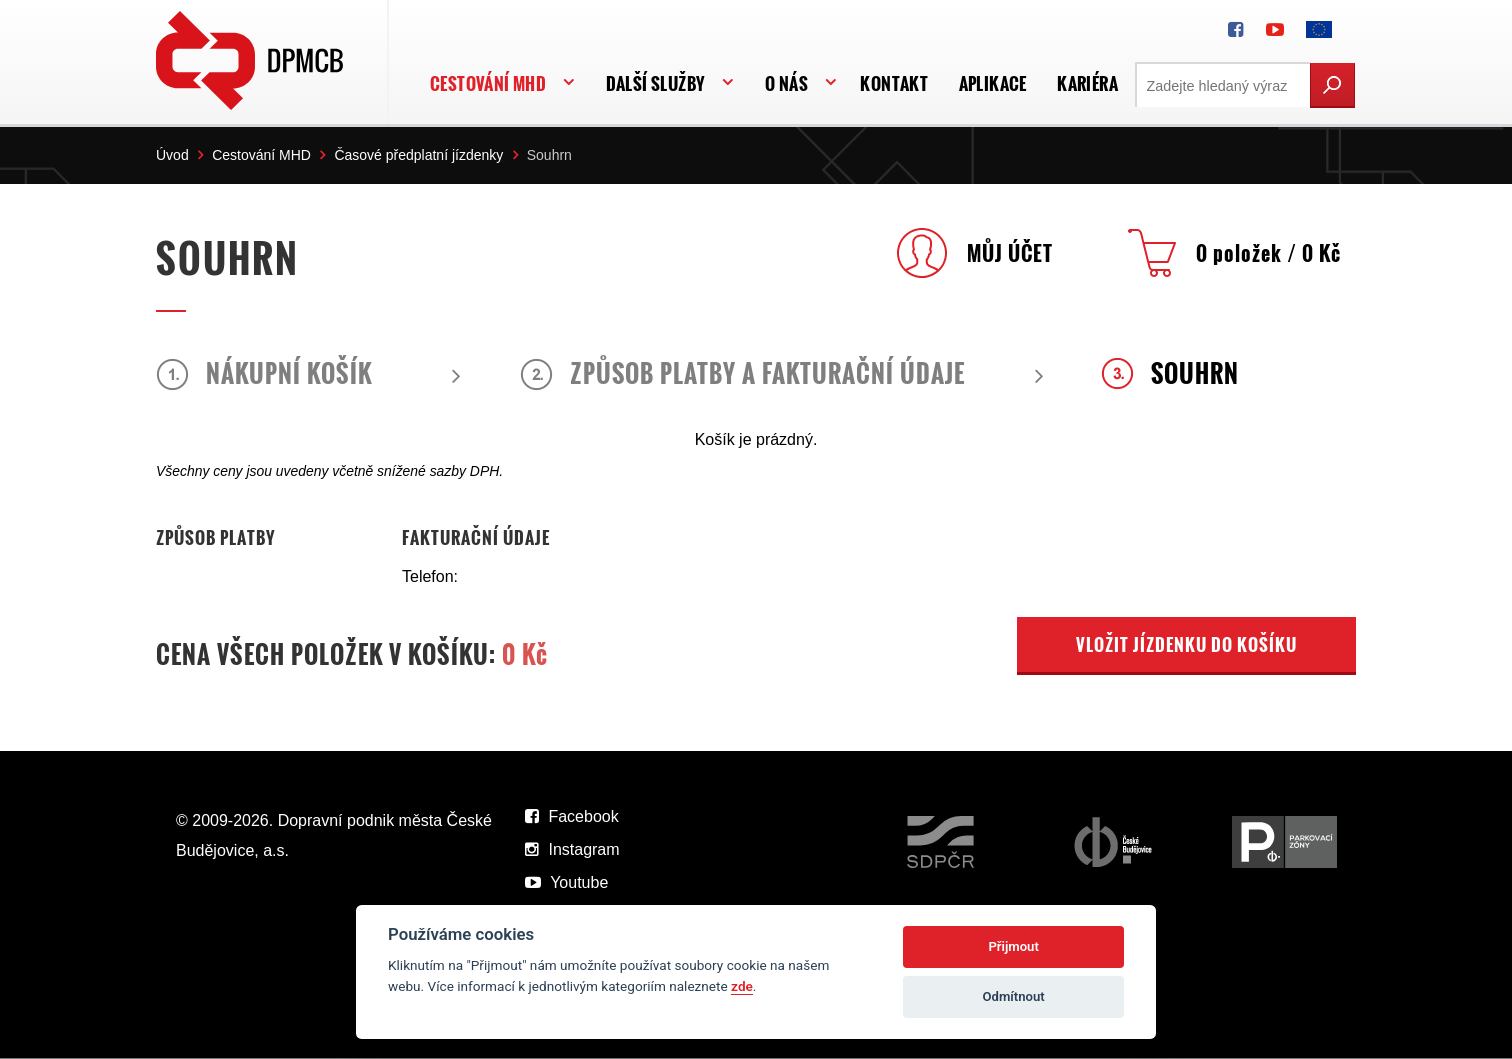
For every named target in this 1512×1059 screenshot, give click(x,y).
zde (742, 986)
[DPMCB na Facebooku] (1235, 30)
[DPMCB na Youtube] (1275, 30)
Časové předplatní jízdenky (418, 155)
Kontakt (894, 83)
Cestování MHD (488, 83)
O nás (786, 83)
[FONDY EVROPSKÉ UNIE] (1319, 30)
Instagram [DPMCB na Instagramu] (572, 849)
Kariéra (1087, 83)
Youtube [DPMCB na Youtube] (566, 882)
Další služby (656, 83)
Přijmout (1013, 946)
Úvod (172, 155)
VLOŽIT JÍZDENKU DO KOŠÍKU (1186, 644)
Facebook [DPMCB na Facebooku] (572, 816)
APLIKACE (993, 83)
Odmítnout (1014, 996)
